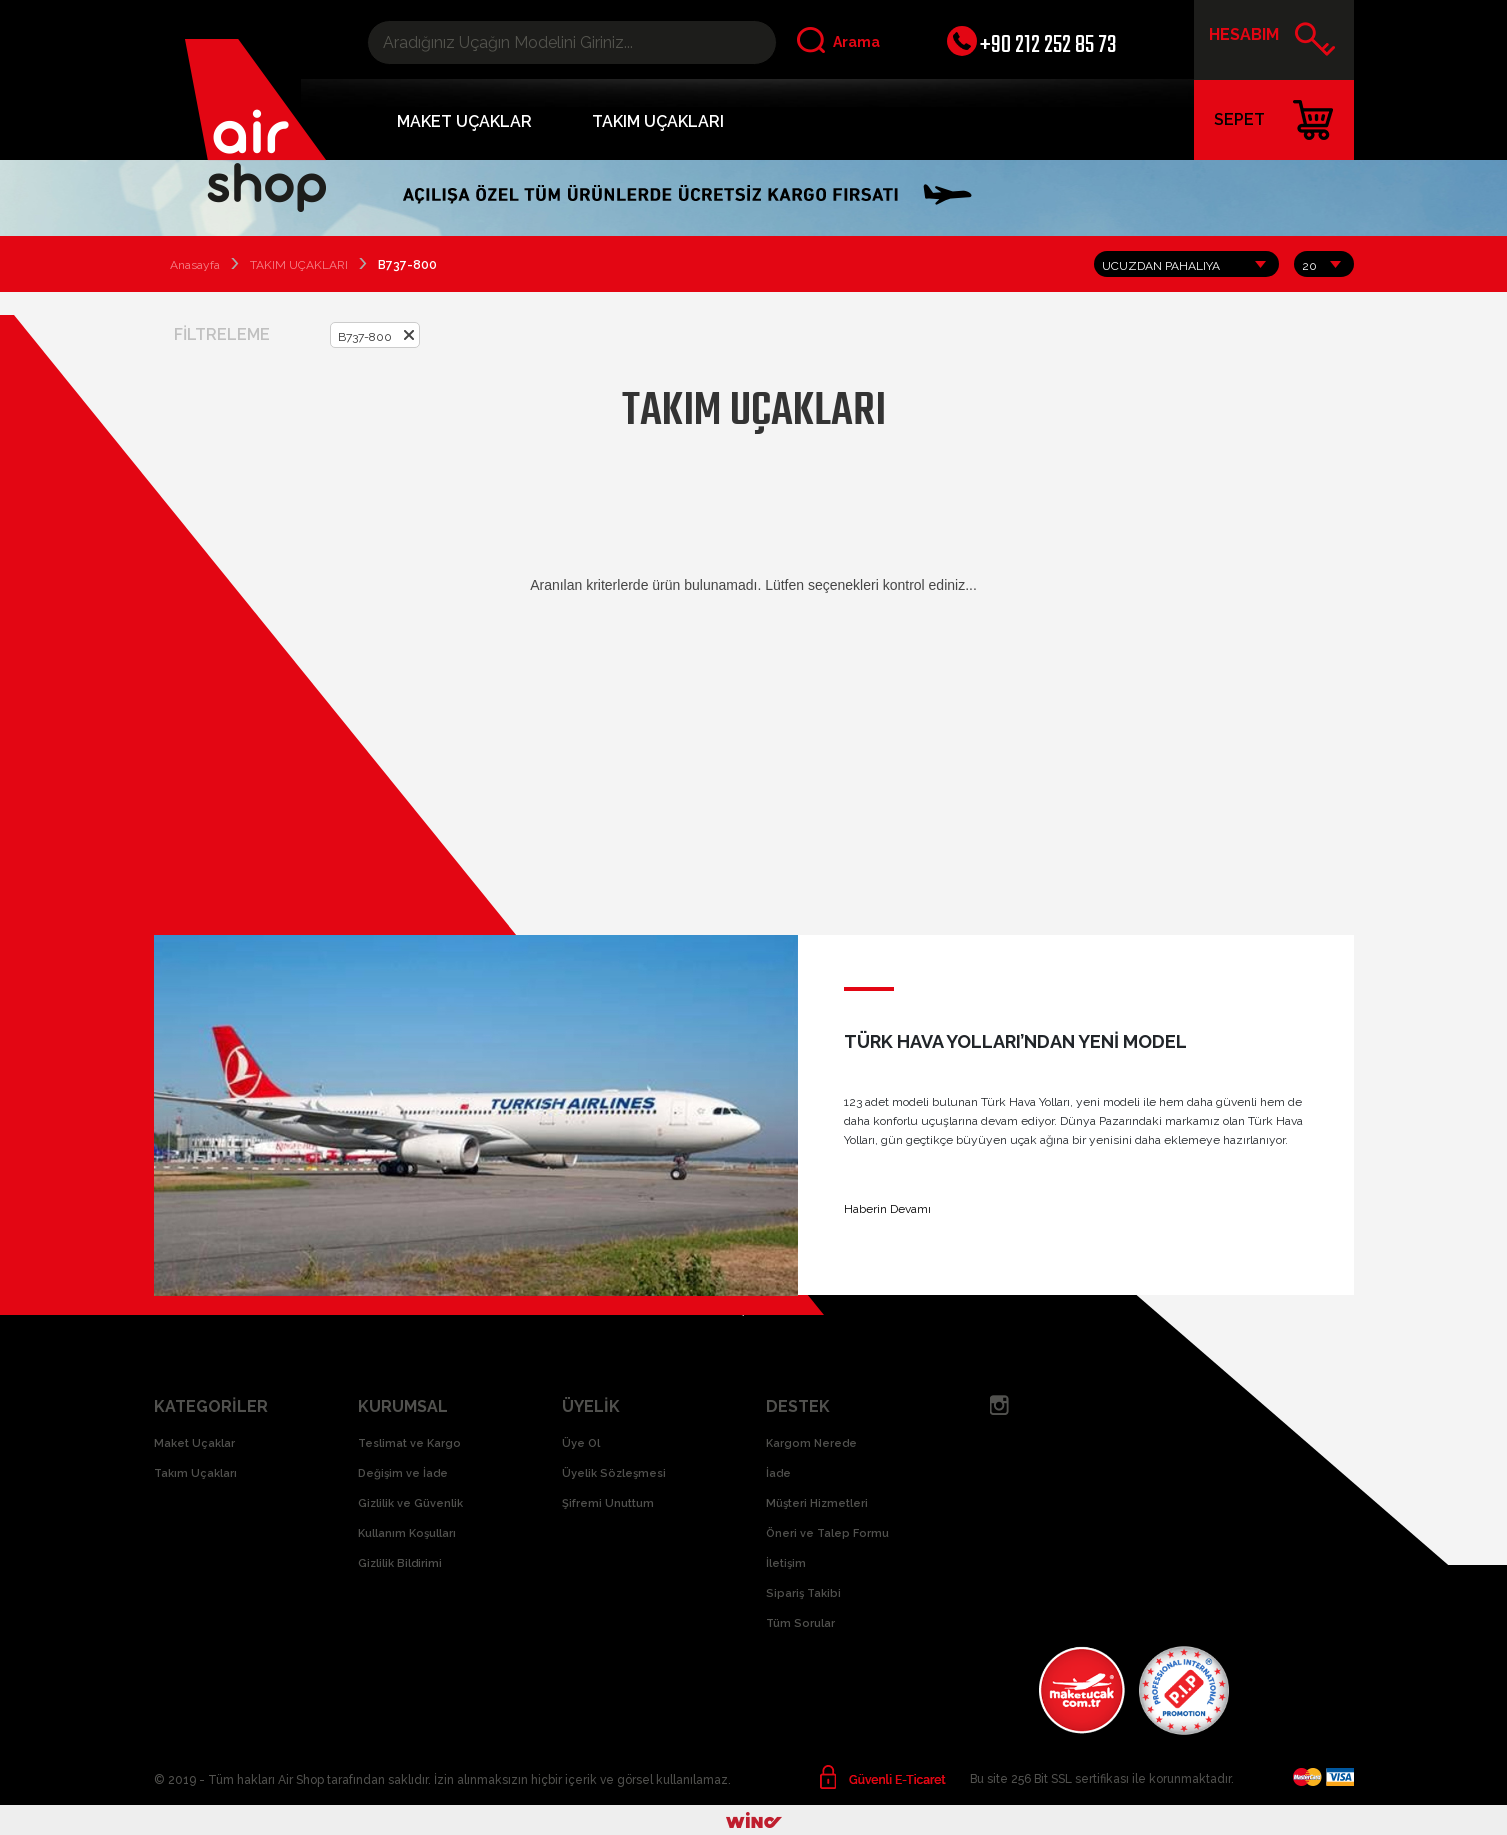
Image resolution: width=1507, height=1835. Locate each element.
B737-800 (365, 337)
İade (778, 1473)
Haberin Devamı (887, 1209)
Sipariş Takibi (803, 1593)
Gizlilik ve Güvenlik (410, 1503)
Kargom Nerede (811, 1443)
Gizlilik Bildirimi (400, 1563)
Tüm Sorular (800, 1623)
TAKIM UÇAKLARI (658, 121)
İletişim (786, 1563)
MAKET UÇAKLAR (464, 121)
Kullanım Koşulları (407, 1533)
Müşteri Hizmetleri (817, 1503)
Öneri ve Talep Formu (827, 1533)
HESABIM (1272, 42)
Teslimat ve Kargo (409, 1443)
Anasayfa (195, 265)
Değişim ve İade (403, 1473)
